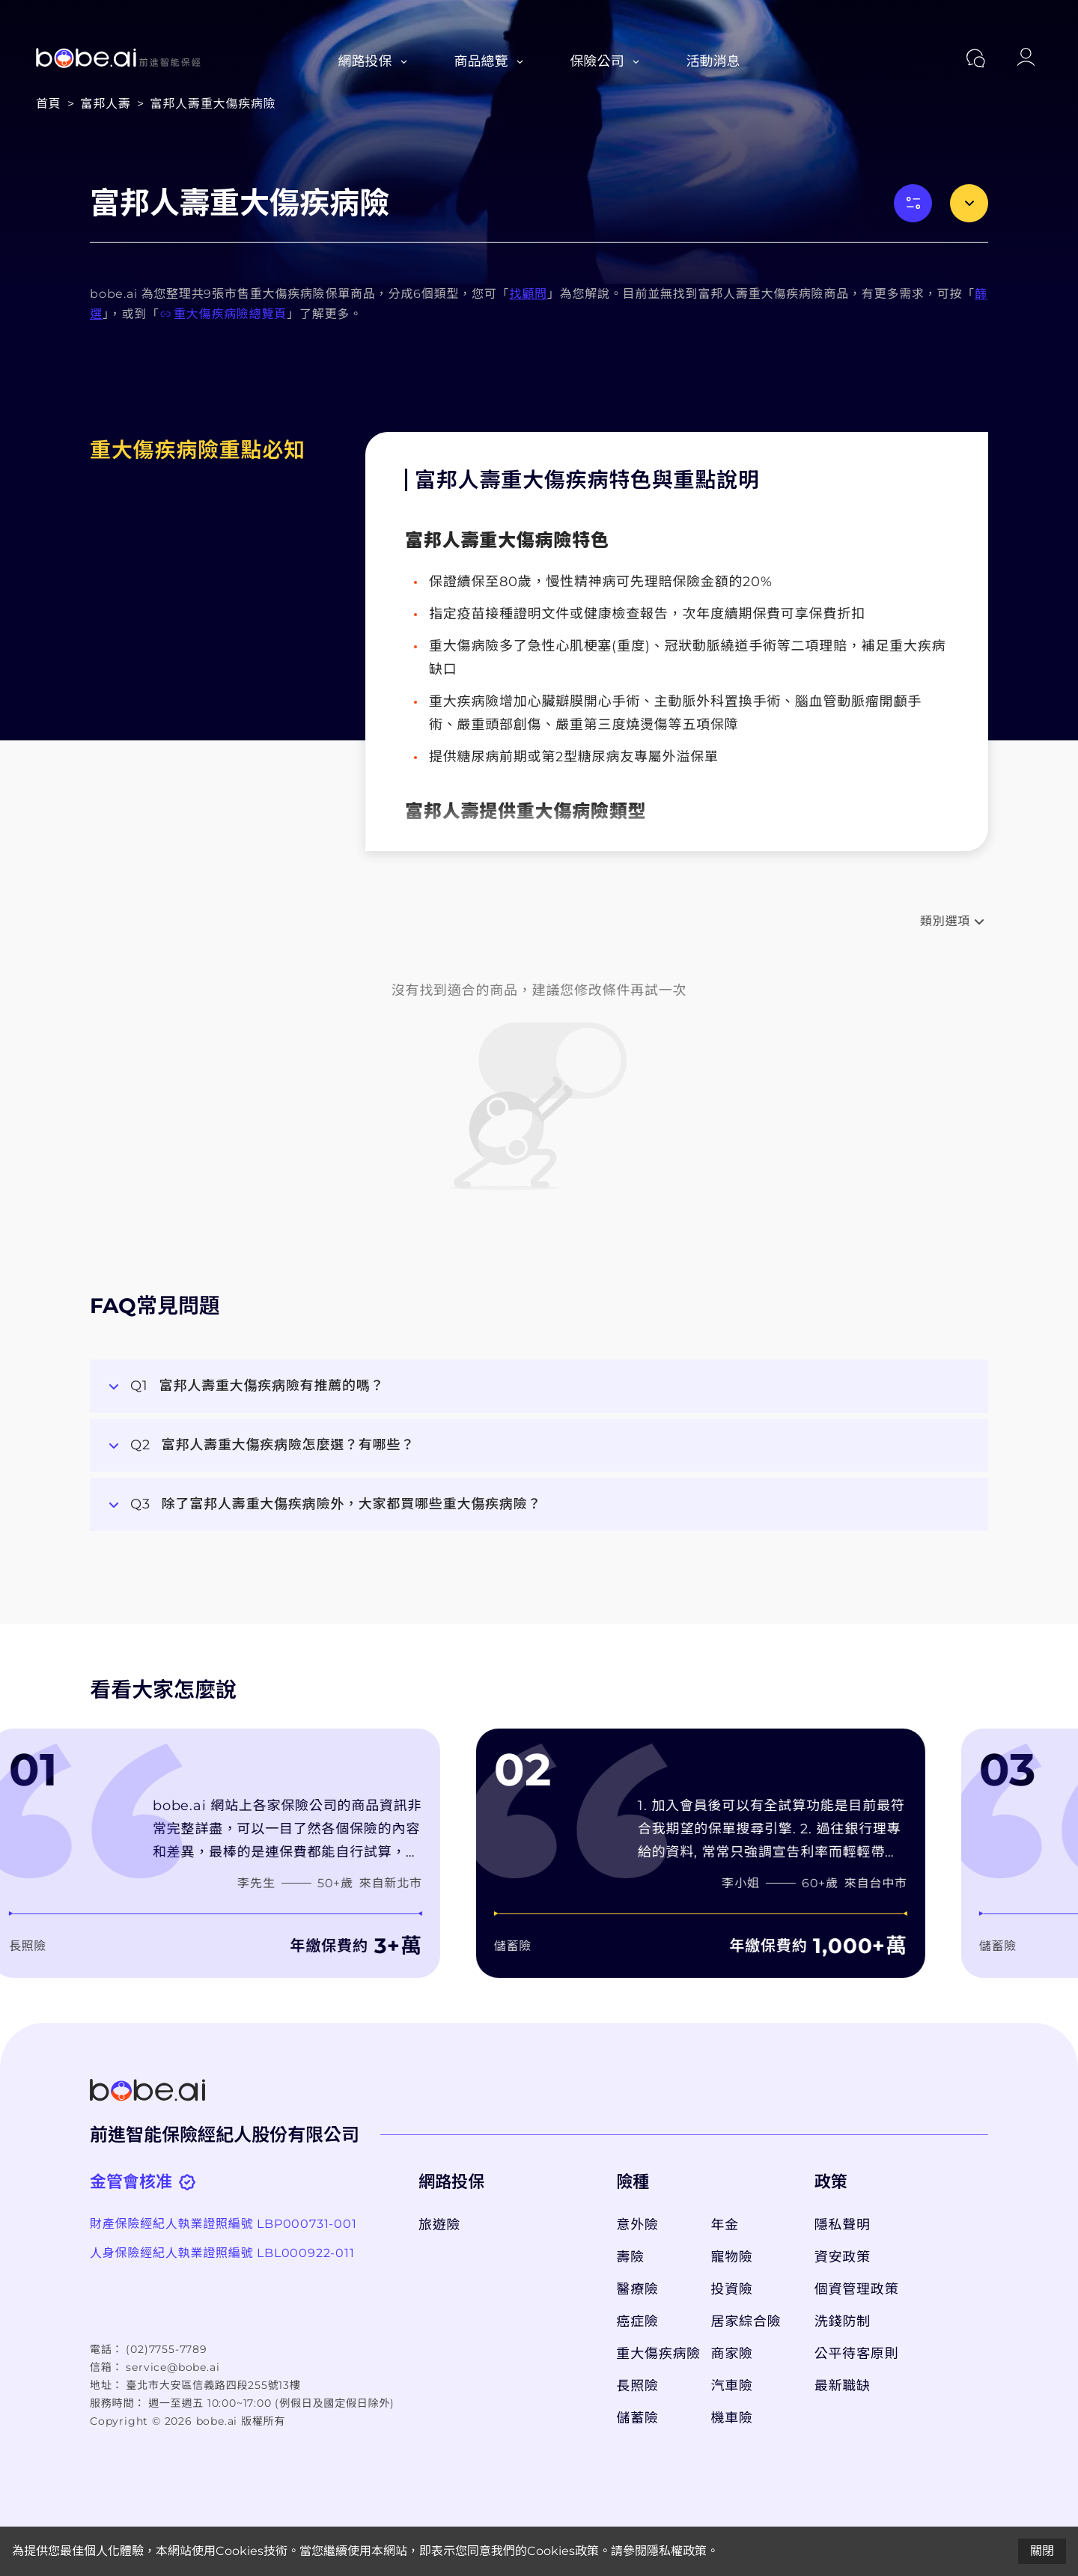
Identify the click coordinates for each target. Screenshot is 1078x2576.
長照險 (637, 2386)
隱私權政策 (677, 2551)
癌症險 (637, 2321)
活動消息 (713, 61)
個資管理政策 (856, 2289)
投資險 (732, 2289)
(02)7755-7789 (166, 2349)
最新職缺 (842, 2386)
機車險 (732, 2418)
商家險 (732, 2353)
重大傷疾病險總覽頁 (223, 314)
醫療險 (637, 2289)
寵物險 (732, 2257)
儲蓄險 (637, 2418)
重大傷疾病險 (655, 2353)
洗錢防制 (842, 2321)
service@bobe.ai (172, 2367)
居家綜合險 (746, 2321)
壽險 (630, 2257)
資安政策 (842, 2257)
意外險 (637, 2225)
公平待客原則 (856, 2353)
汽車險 (732, 2386)
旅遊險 (439, 2225)
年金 (725, 2225)
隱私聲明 (842, 2225)
